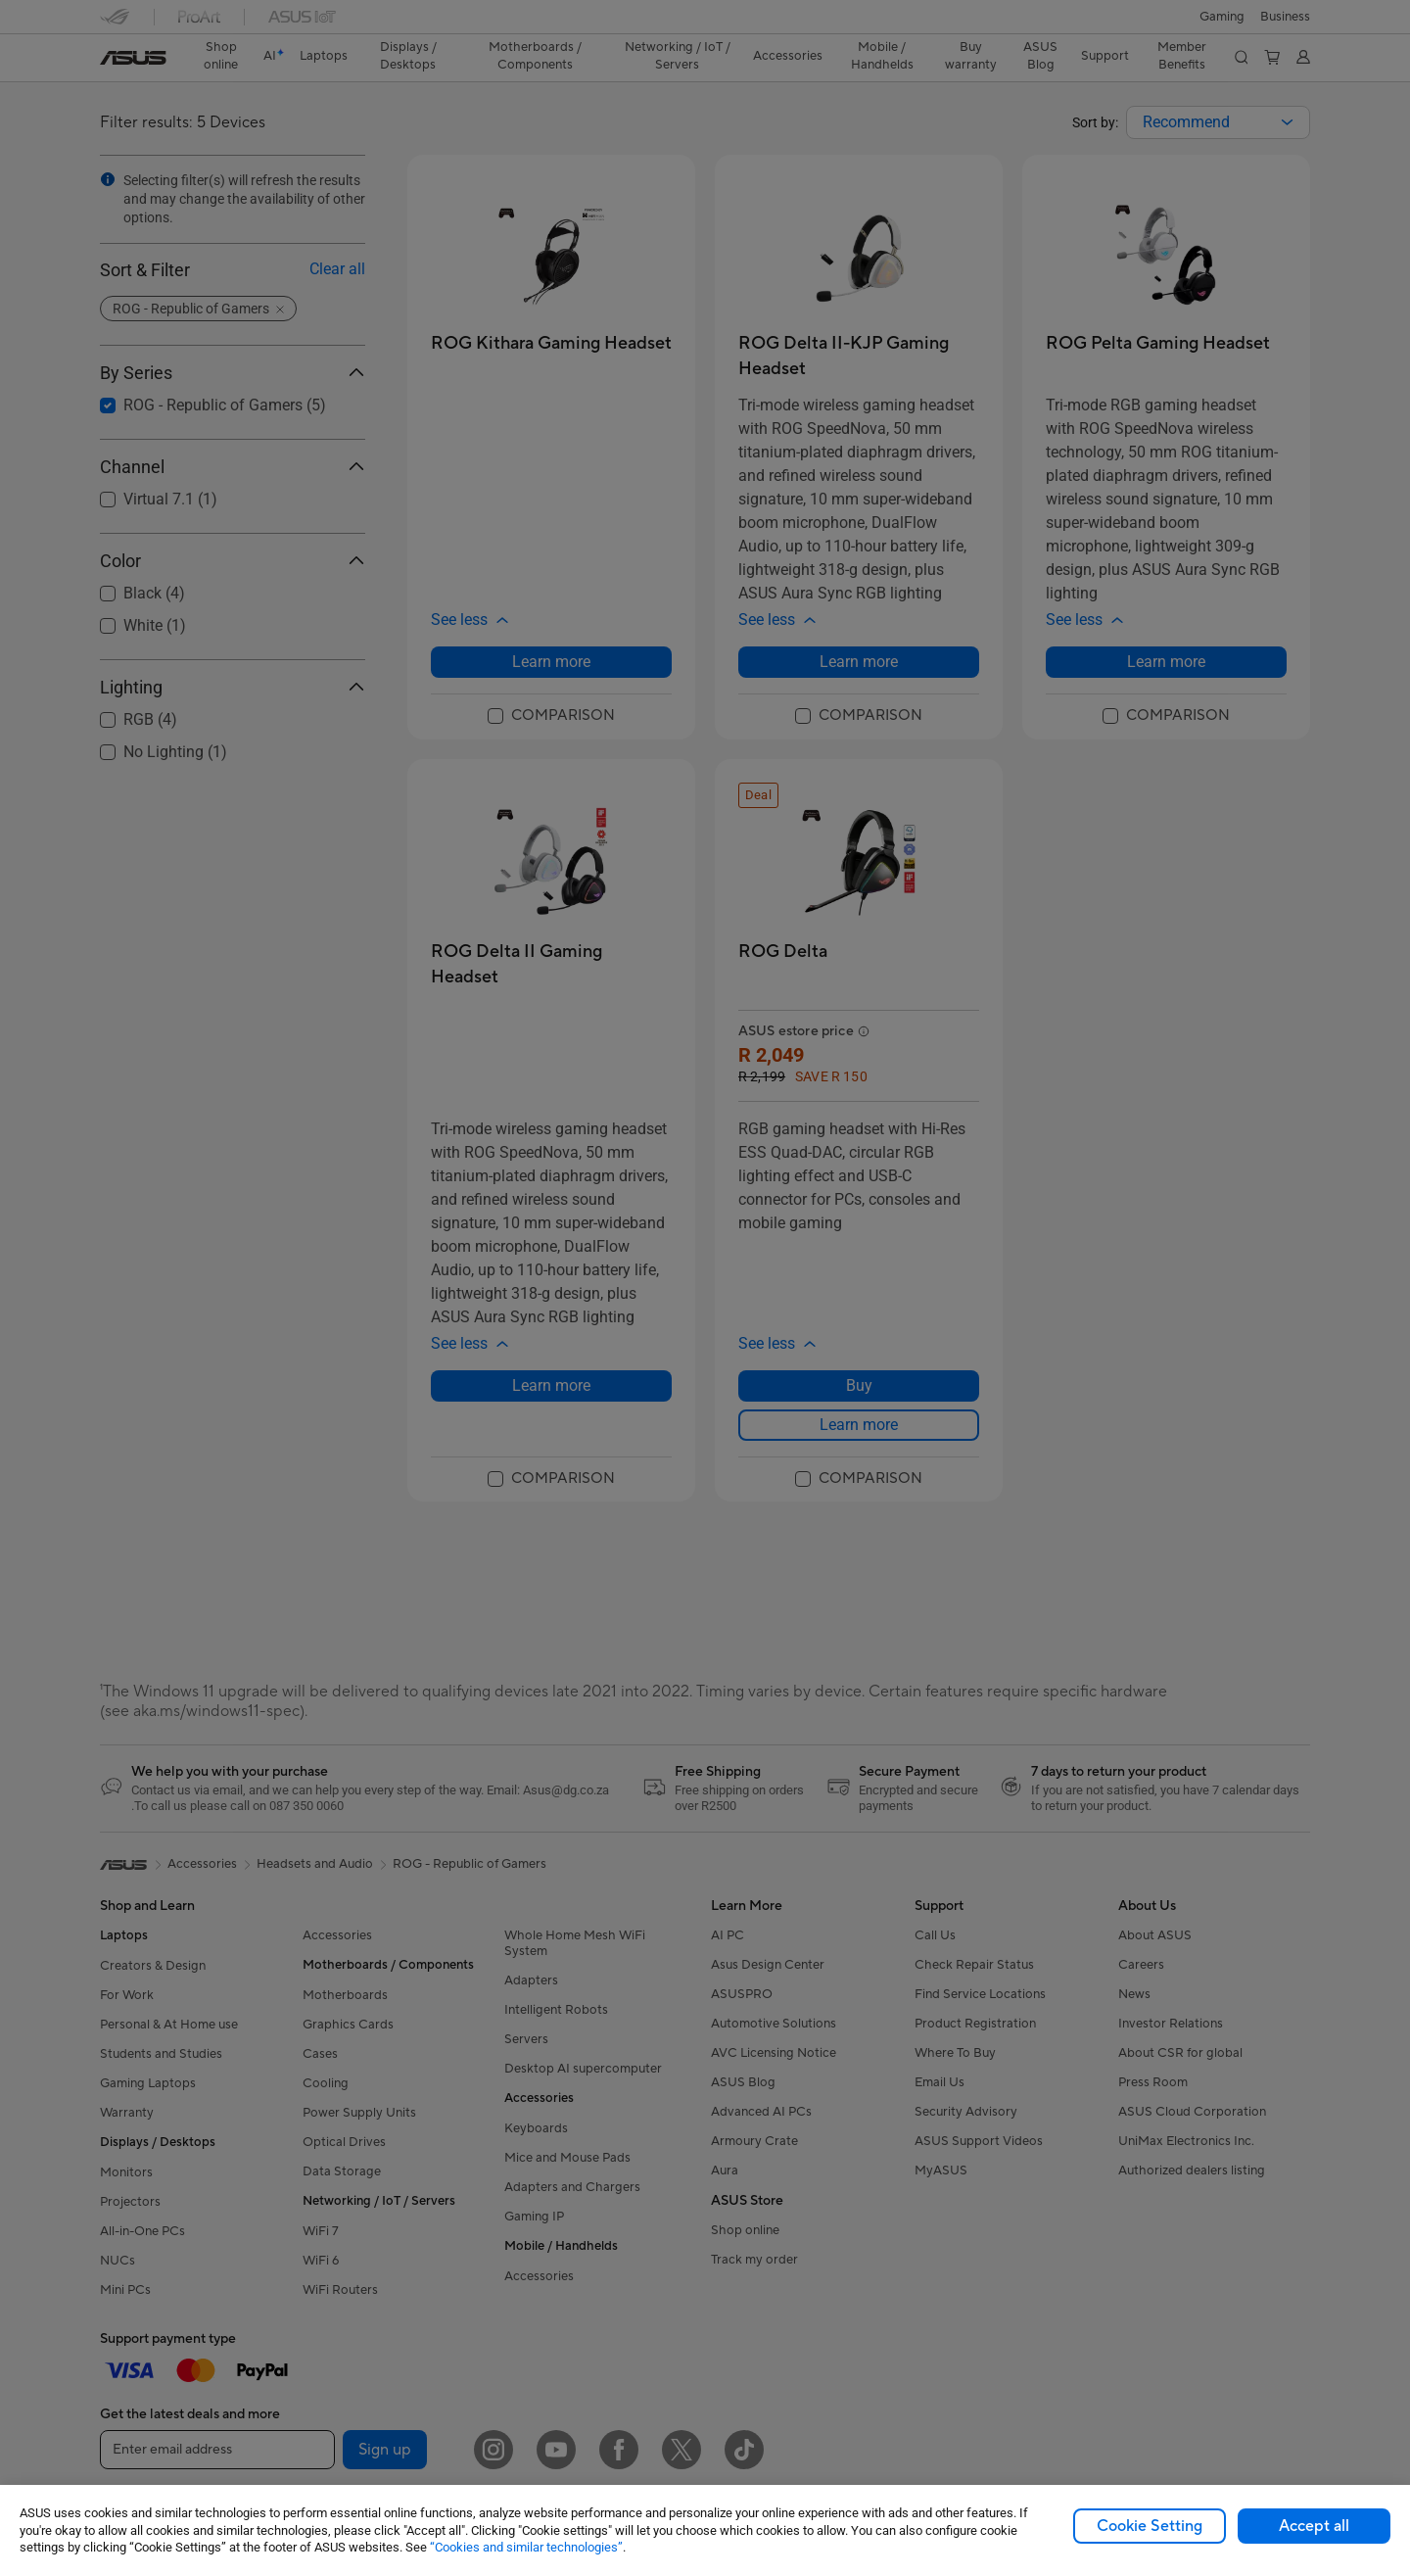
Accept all (1314, 2526)
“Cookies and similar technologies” (526, 2547)
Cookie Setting (1149, 2526)
